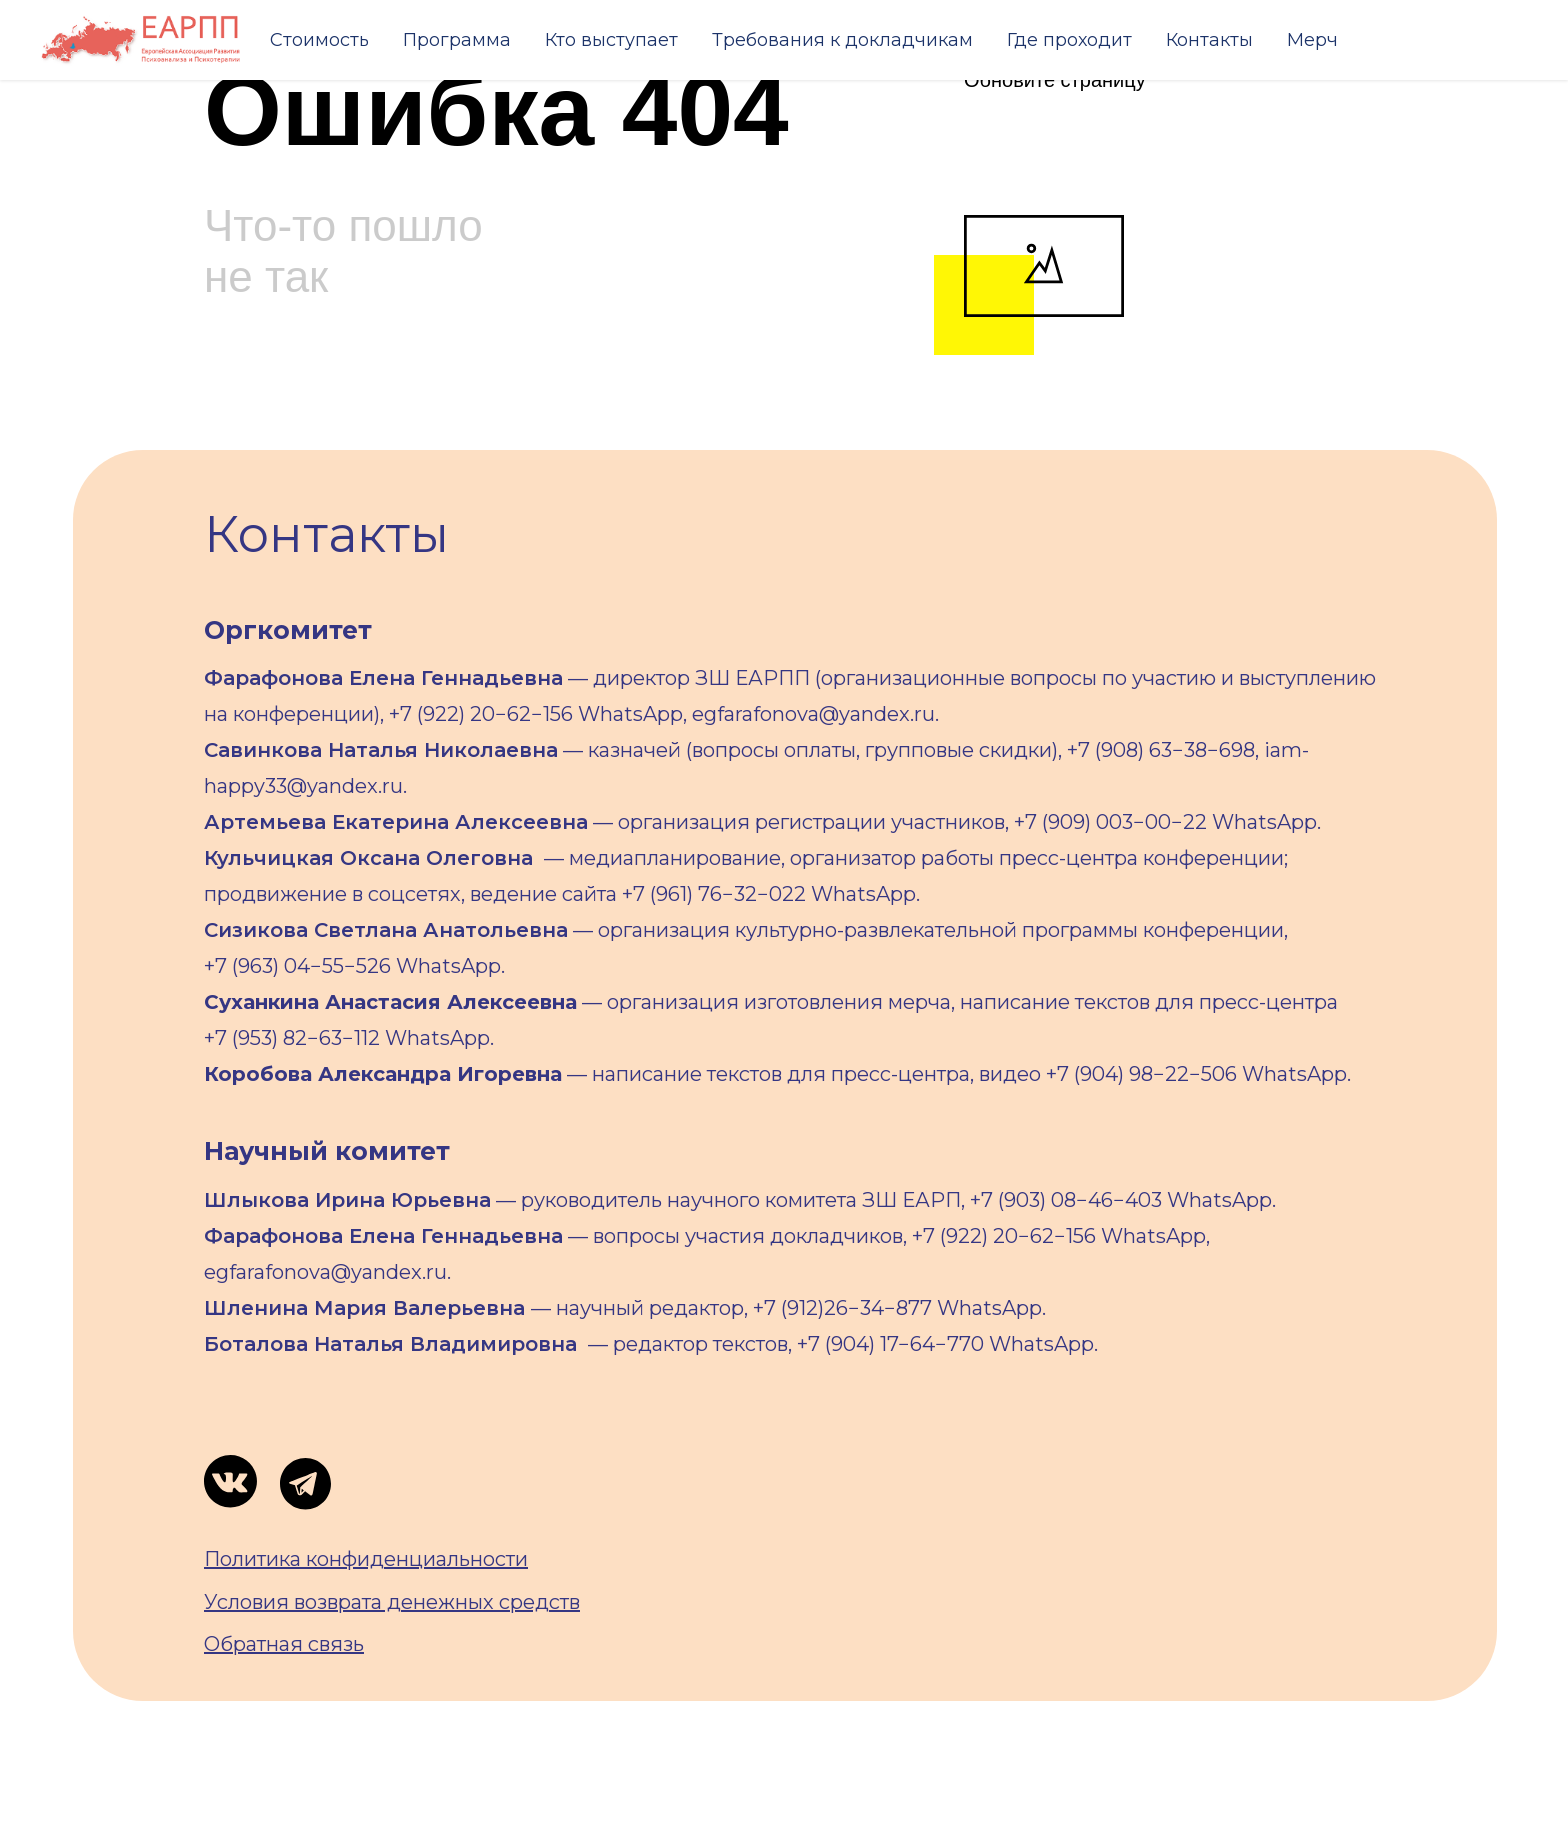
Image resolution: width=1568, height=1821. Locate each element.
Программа (457, 40)
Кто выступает (611, 40)
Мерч (1312, 40)
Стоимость (319, 40)
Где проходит (1069, 40)
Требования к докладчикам (842, 40)
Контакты (1209, 40)
